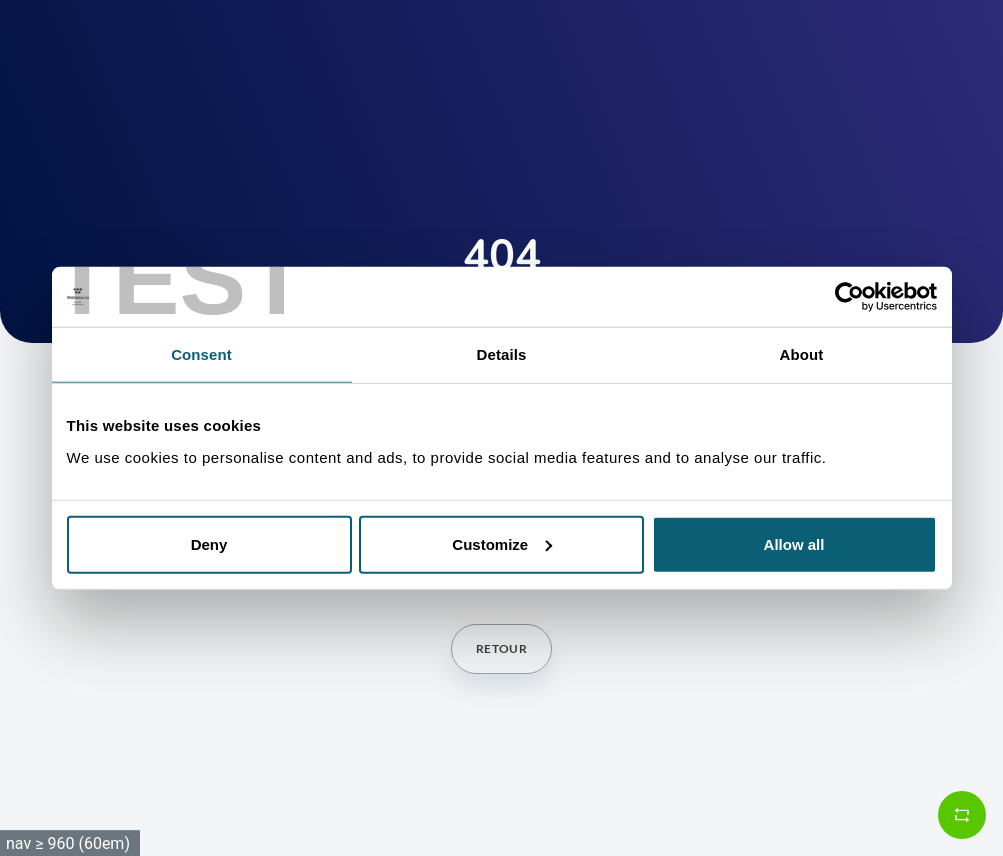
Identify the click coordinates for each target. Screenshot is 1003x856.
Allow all (794, 543)
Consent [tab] (201, 354)
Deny (209, 543)
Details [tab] (502, 354)
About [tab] (802, 354)
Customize (502, 543)
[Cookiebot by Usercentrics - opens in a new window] (849, 297)
